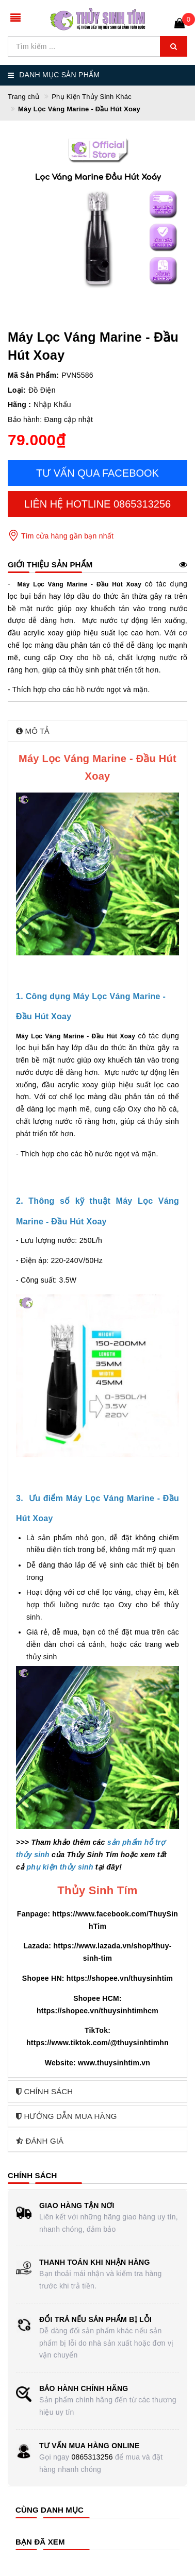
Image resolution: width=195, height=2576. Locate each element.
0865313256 (91, 2457)
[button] (97, 731)
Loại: (17, 390)
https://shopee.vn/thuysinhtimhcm (97, 2011)
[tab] (97, 731)
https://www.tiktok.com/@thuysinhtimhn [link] (97, 2043)
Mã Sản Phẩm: (33, 375)
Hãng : (19, 404)
